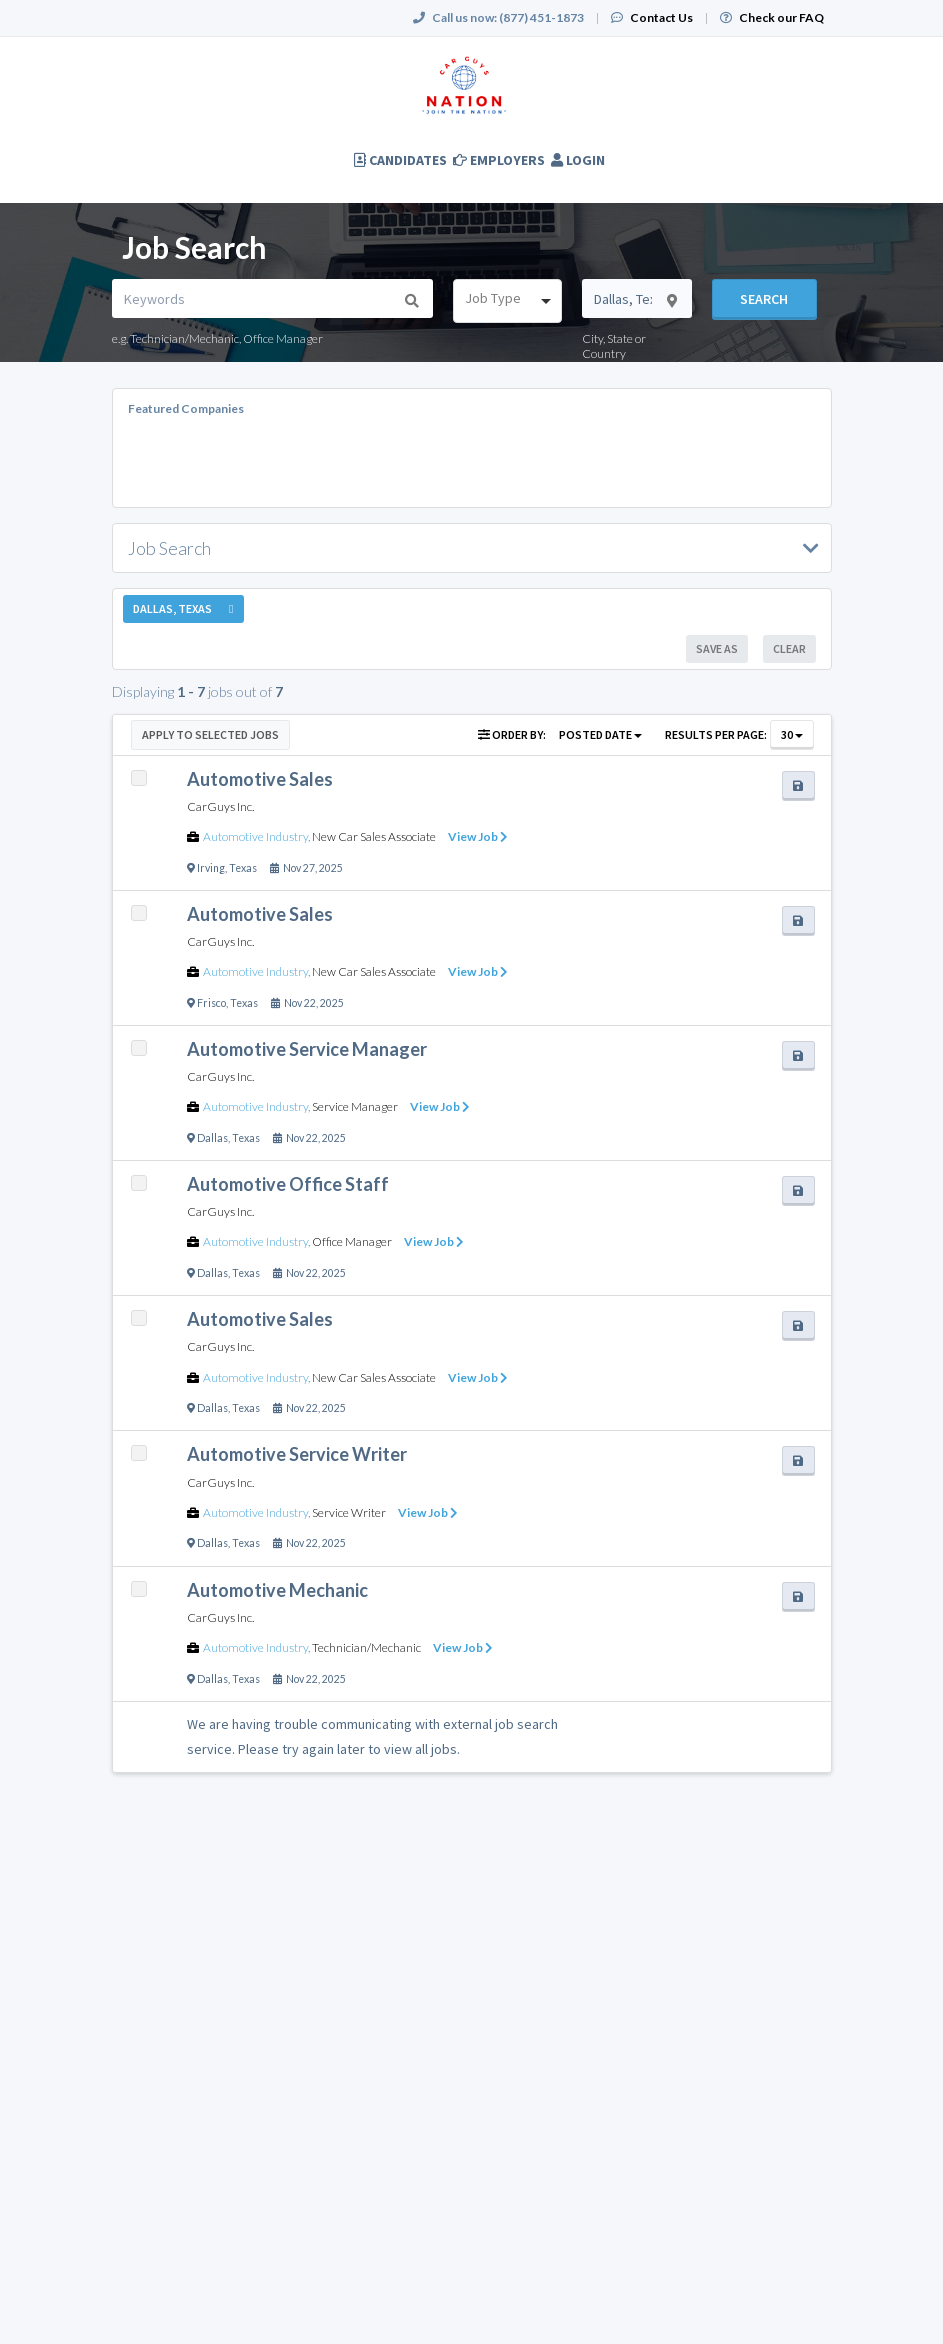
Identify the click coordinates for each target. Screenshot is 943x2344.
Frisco (211, 1003)
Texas (243, 868)
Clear (789, 648)
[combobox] (508, 301)
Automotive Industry (255, 836)
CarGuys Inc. (220, 806)
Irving (211, 868)
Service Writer (349, 1512)
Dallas (212, 1138)
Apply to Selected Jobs (210, 734)
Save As (717, 648)
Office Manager (352, 1241)
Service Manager (355, 1106)
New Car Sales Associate (374, 836)
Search (764, 299)
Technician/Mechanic (366, 1647)
